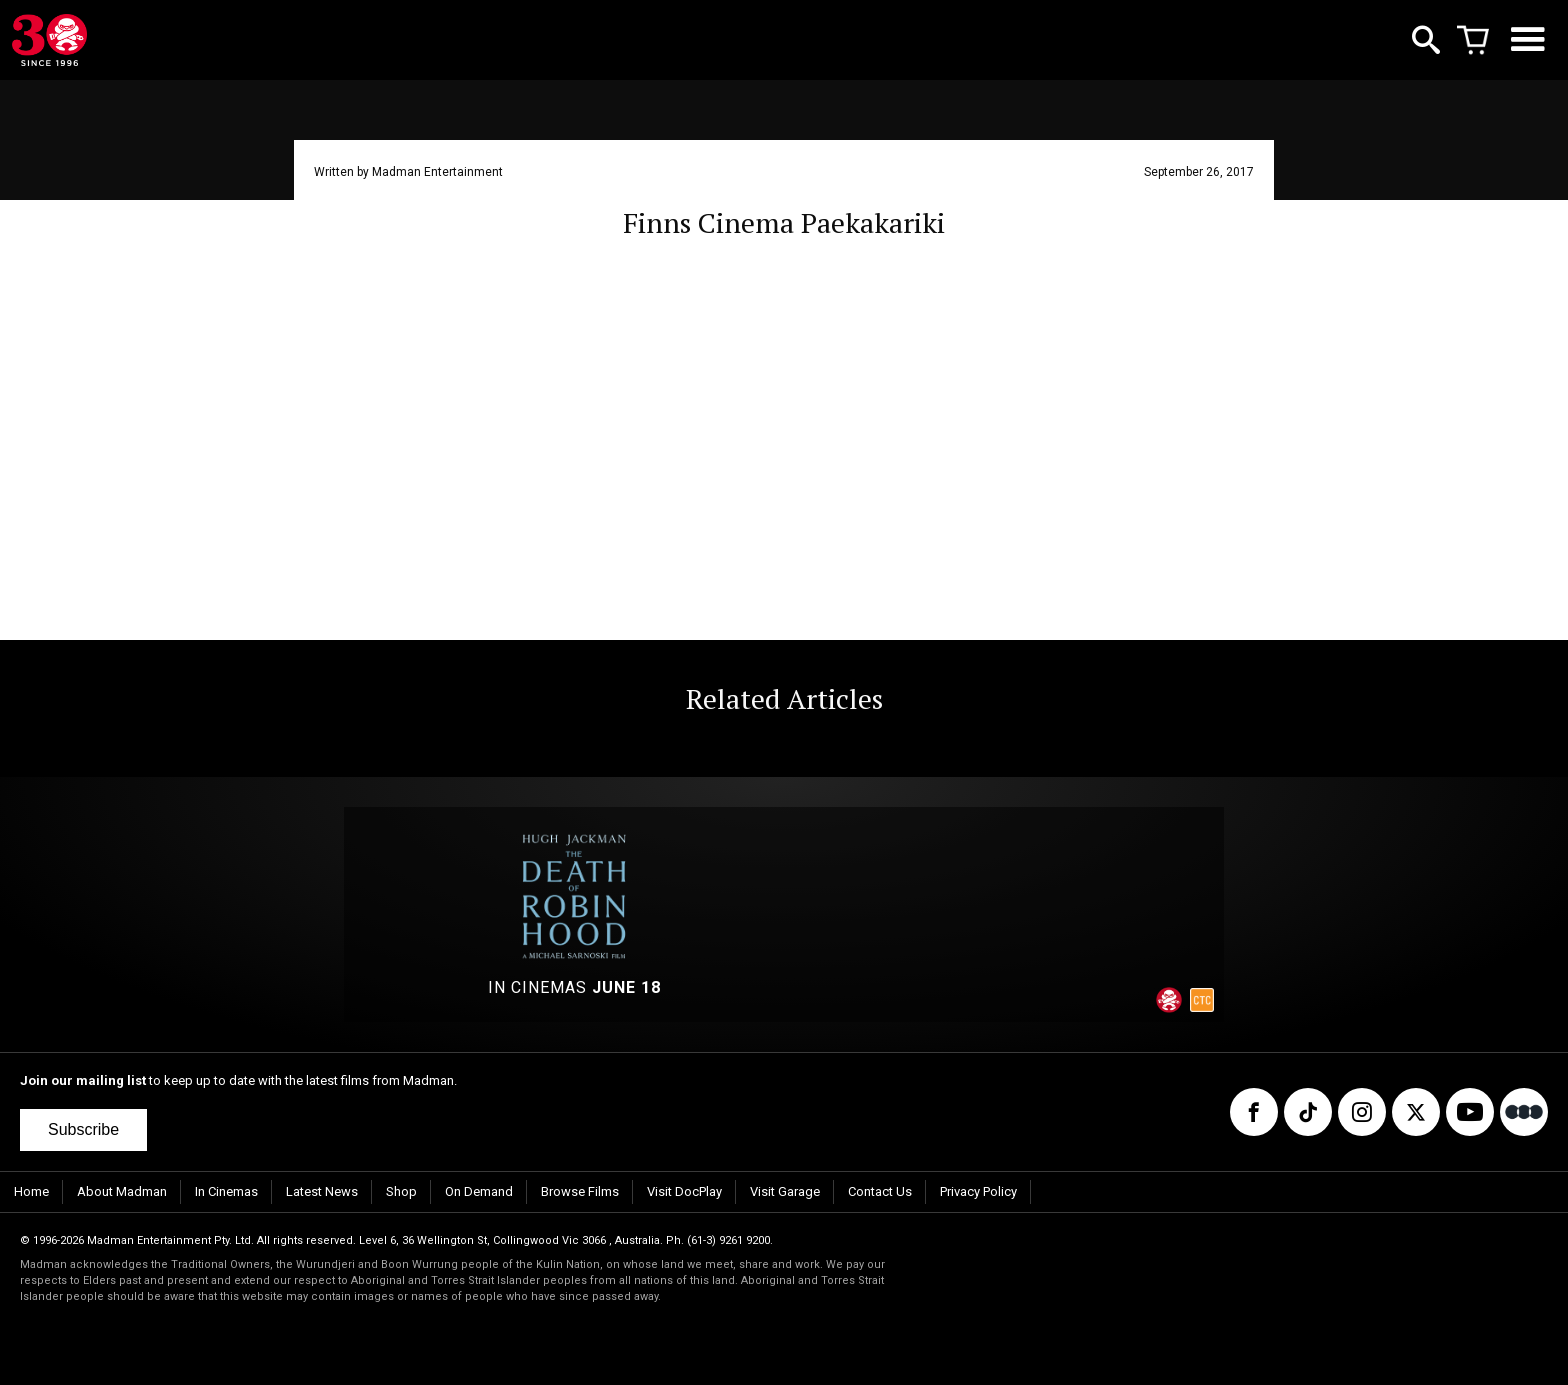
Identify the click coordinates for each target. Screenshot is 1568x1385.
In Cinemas (226, 1191)
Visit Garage (785, 1191)
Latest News (322, 1191)
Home (31, 1191)
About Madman (122, 1191)
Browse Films (580, 1191)
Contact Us (880, 1191)
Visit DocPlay (684, 1191)
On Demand (479, 1191)
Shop (401, 1191)
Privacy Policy (978, 1191)
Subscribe (83, 1129)
